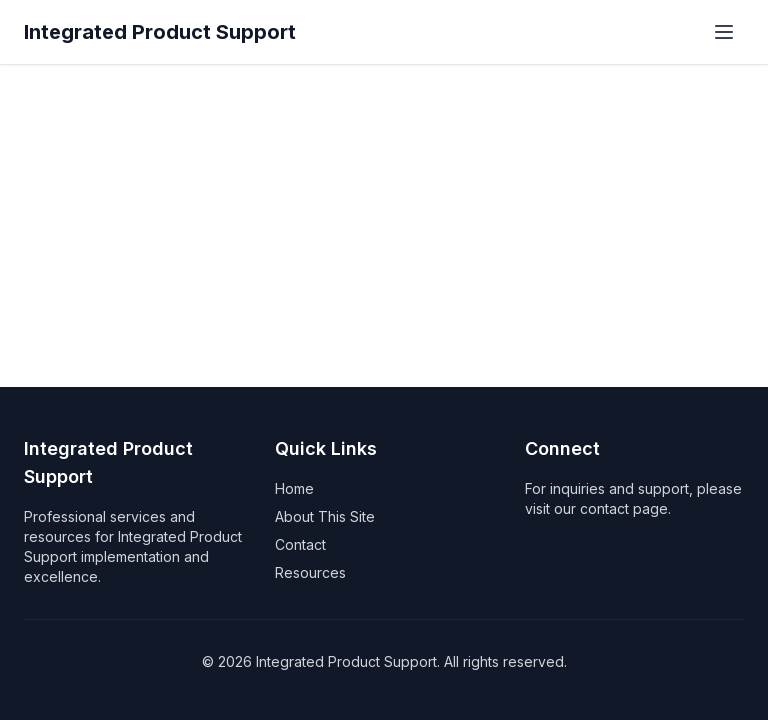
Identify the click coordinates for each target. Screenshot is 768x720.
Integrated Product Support (160, 32)
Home (294, 488)
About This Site (325, 516)
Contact (300, 544)
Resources (310, 572)
